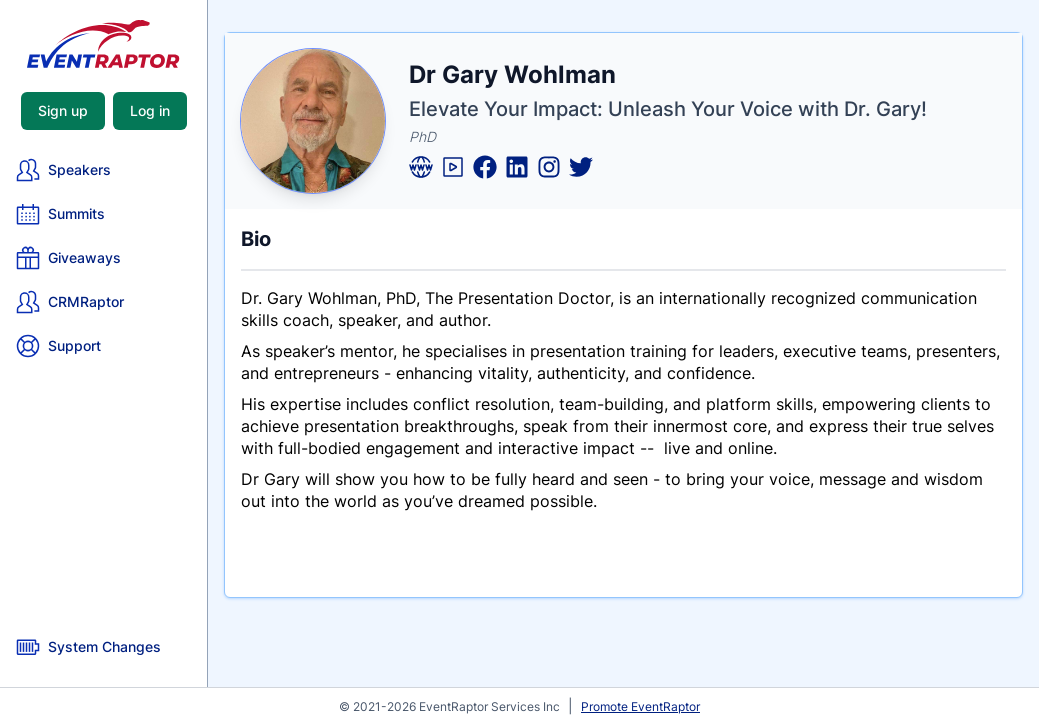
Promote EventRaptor (640, 706)
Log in (150, 110)
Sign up (63, 110)
